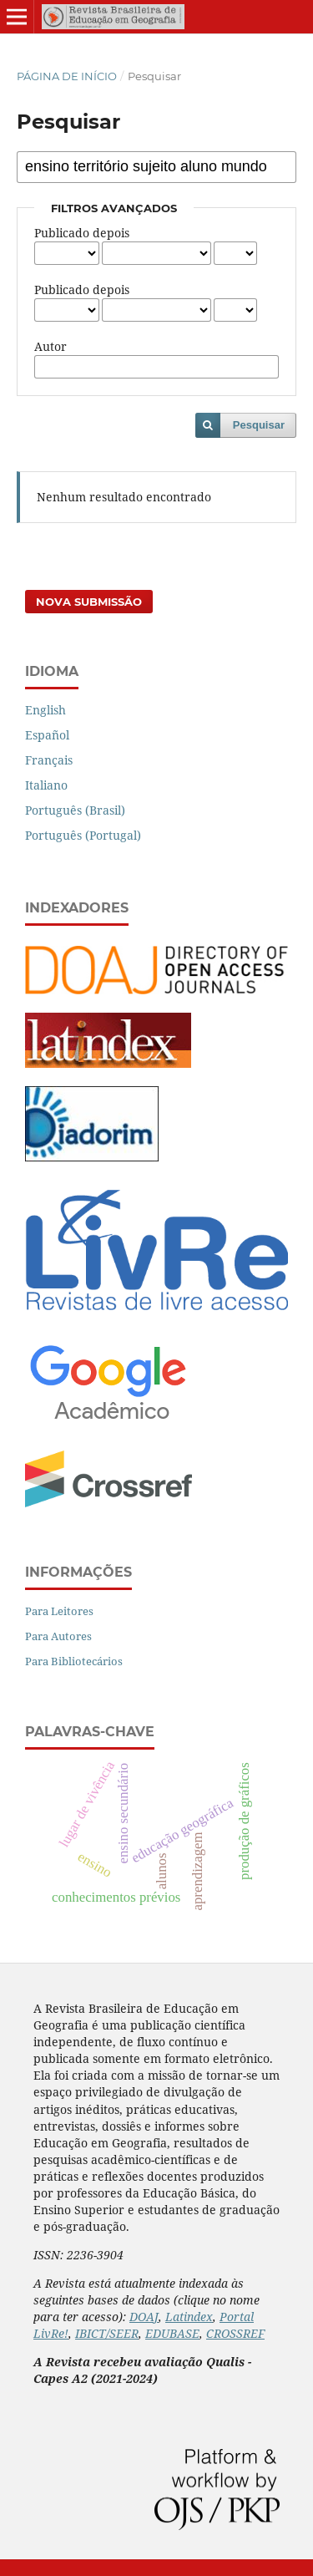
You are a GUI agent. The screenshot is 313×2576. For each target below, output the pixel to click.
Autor (50, 346)
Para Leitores (59, 1610)
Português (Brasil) (75, 810)
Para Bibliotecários (74, 1661)
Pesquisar (259, 425)
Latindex (189, 2316)
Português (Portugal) (83, 835)
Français (49, 760)
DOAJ (144, 2316)
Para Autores (58, 1636)
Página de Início (67, 76)
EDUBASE (172, 2333)
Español (47, 735)
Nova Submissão (89, 601)
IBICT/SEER (107, 2333)
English (45, 710)
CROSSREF (235, 2333)
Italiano (46, 785)
